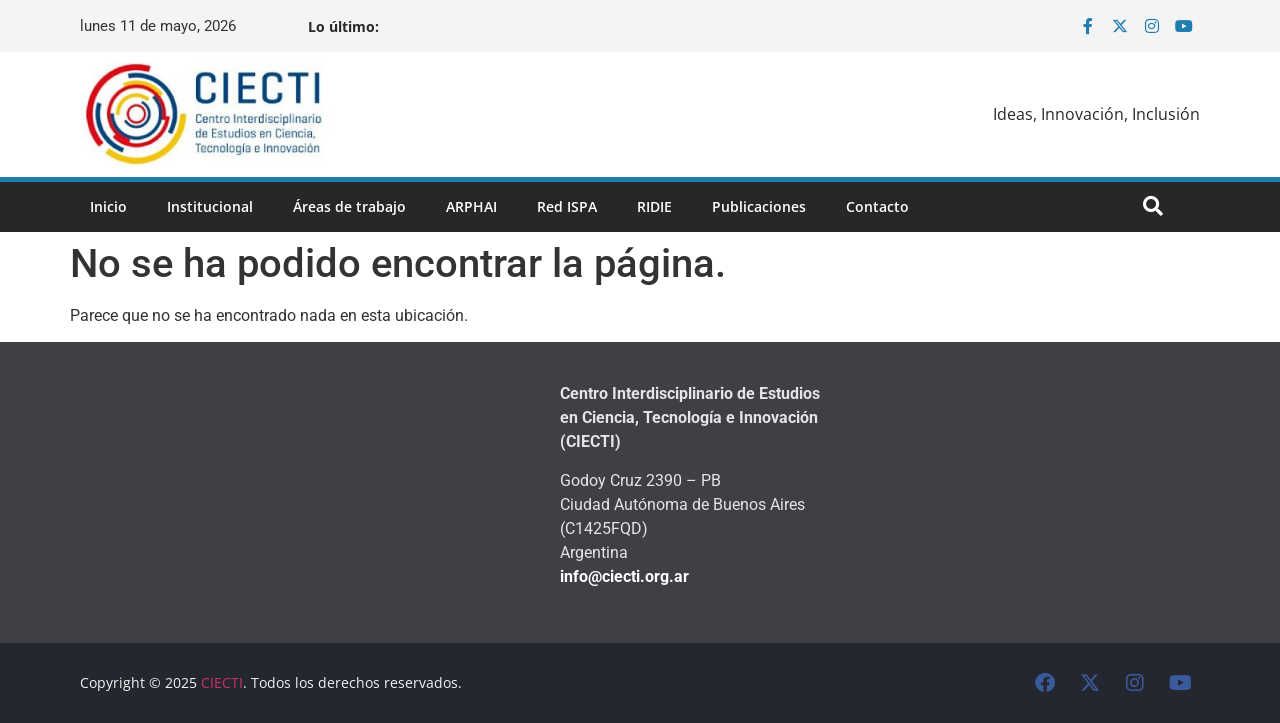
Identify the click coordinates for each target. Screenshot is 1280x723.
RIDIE (654, 206)
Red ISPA (567, 206)
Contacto (877, 206)
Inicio (108, 206)
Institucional (210, 206)
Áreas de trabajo (349, 206)
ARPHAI (471, 206)
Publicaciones (759, 206)
